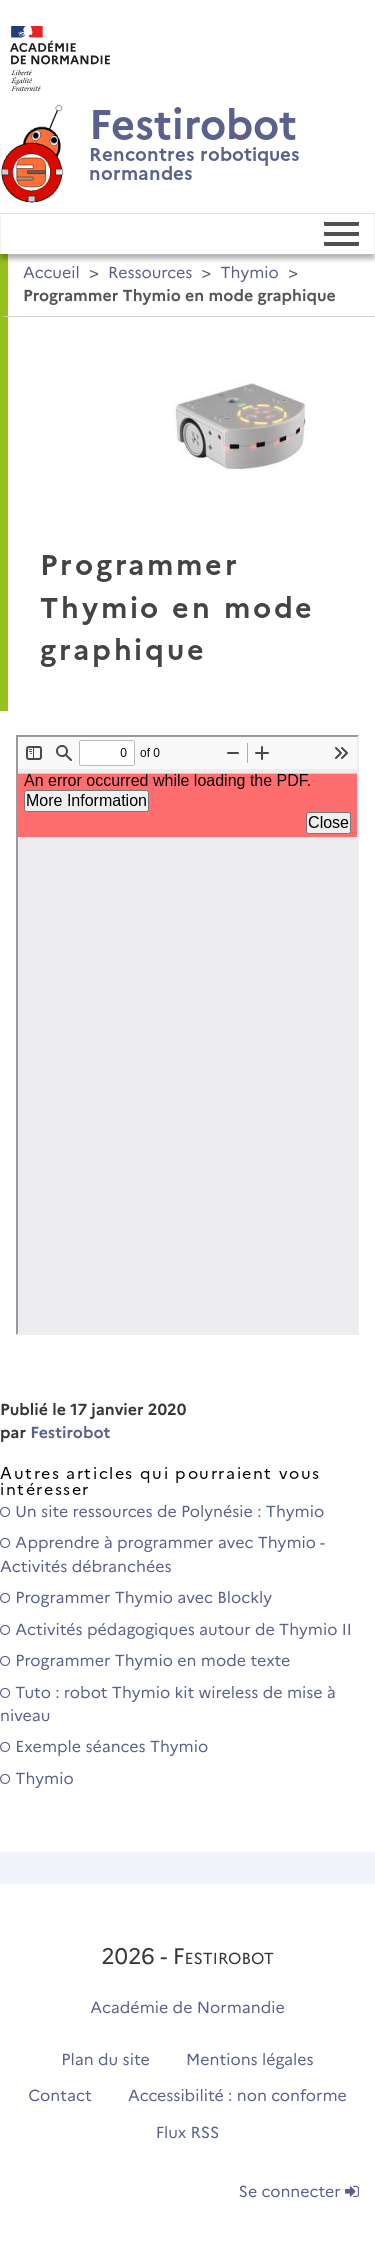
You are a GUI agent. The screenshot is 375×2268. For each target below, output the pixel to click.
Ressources (150, 273)
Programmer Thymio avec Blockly (136, 1598)
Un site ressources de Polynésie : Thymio (162, 1512)
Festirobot (70, 1433)
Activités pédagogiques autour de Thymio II (176, 1630)
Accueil (51, 273)
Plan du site (105, 2060)
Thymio (250, 273)
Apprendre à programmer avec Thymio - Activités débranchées (162, 1555)
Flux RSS (188, 2133)
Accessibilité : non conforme (237, 2096)
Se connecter (299, 2192)
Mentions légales (250, 2060)
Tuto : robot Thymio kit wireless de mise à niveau (168, 1705)
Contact (60, 2096)
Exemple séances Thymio (104, 1747)
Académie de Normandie (187, 2008)
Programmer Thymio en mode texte (145, 1661)
